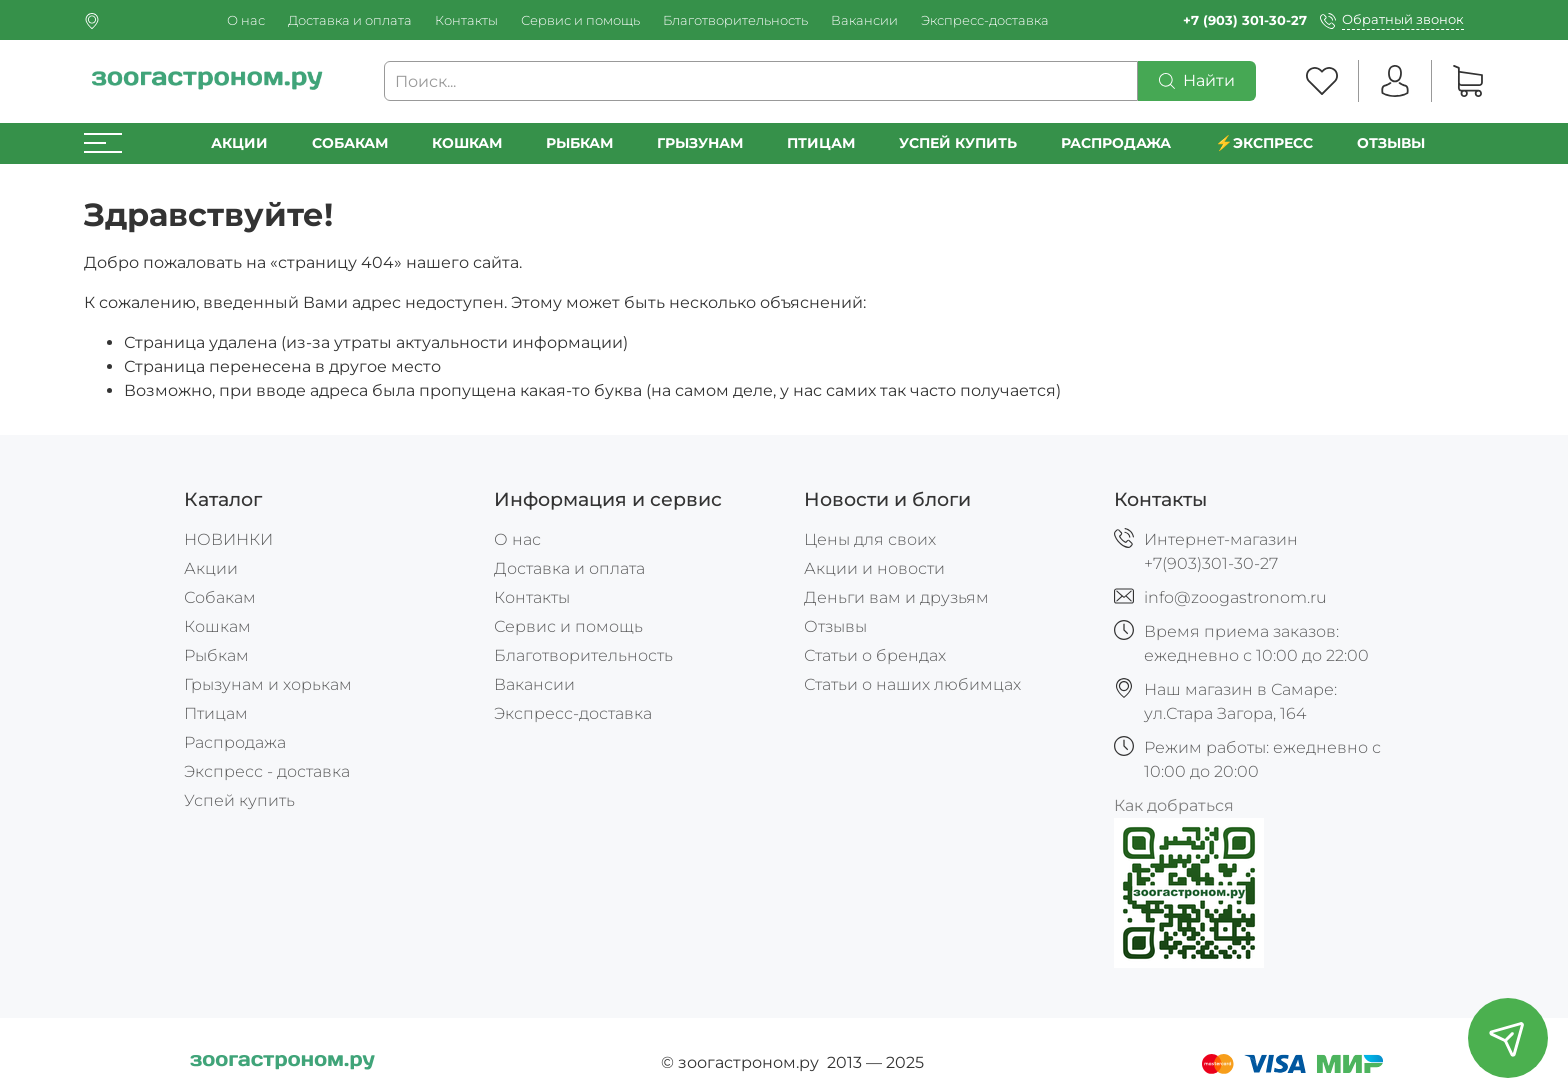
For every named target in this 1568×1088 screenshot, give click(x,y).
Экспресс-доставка (985, 20)
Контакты (466, 20)
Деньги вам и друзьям (896, 597)
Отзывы (1391, 143)
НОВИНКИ (228, 539)
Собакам (350, 143)
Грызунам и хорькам (268, 684)
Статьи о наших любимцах (912, 684)
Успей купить (239, 800)
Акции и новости (874, 568)
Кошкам (467, 143)
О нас (246, 20)
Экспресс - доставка (267, 771)
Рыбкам (579, 143)
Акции (239, 143)
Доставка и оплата (350, 20)
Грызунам (700, 143)
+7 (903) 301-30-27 (1245, 20)
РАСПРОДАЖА (1116, 143)
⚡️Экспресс (1264, 143)
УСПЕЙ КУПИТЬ (958, 143)
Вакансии (864, 20)
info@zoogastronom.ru (1235, 597)
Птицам (821, 143)
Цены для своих (870, 539)
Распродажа (235, 742)
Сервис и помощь (580, 20)
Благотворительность (735, 20)
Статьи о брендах (875, 655)
